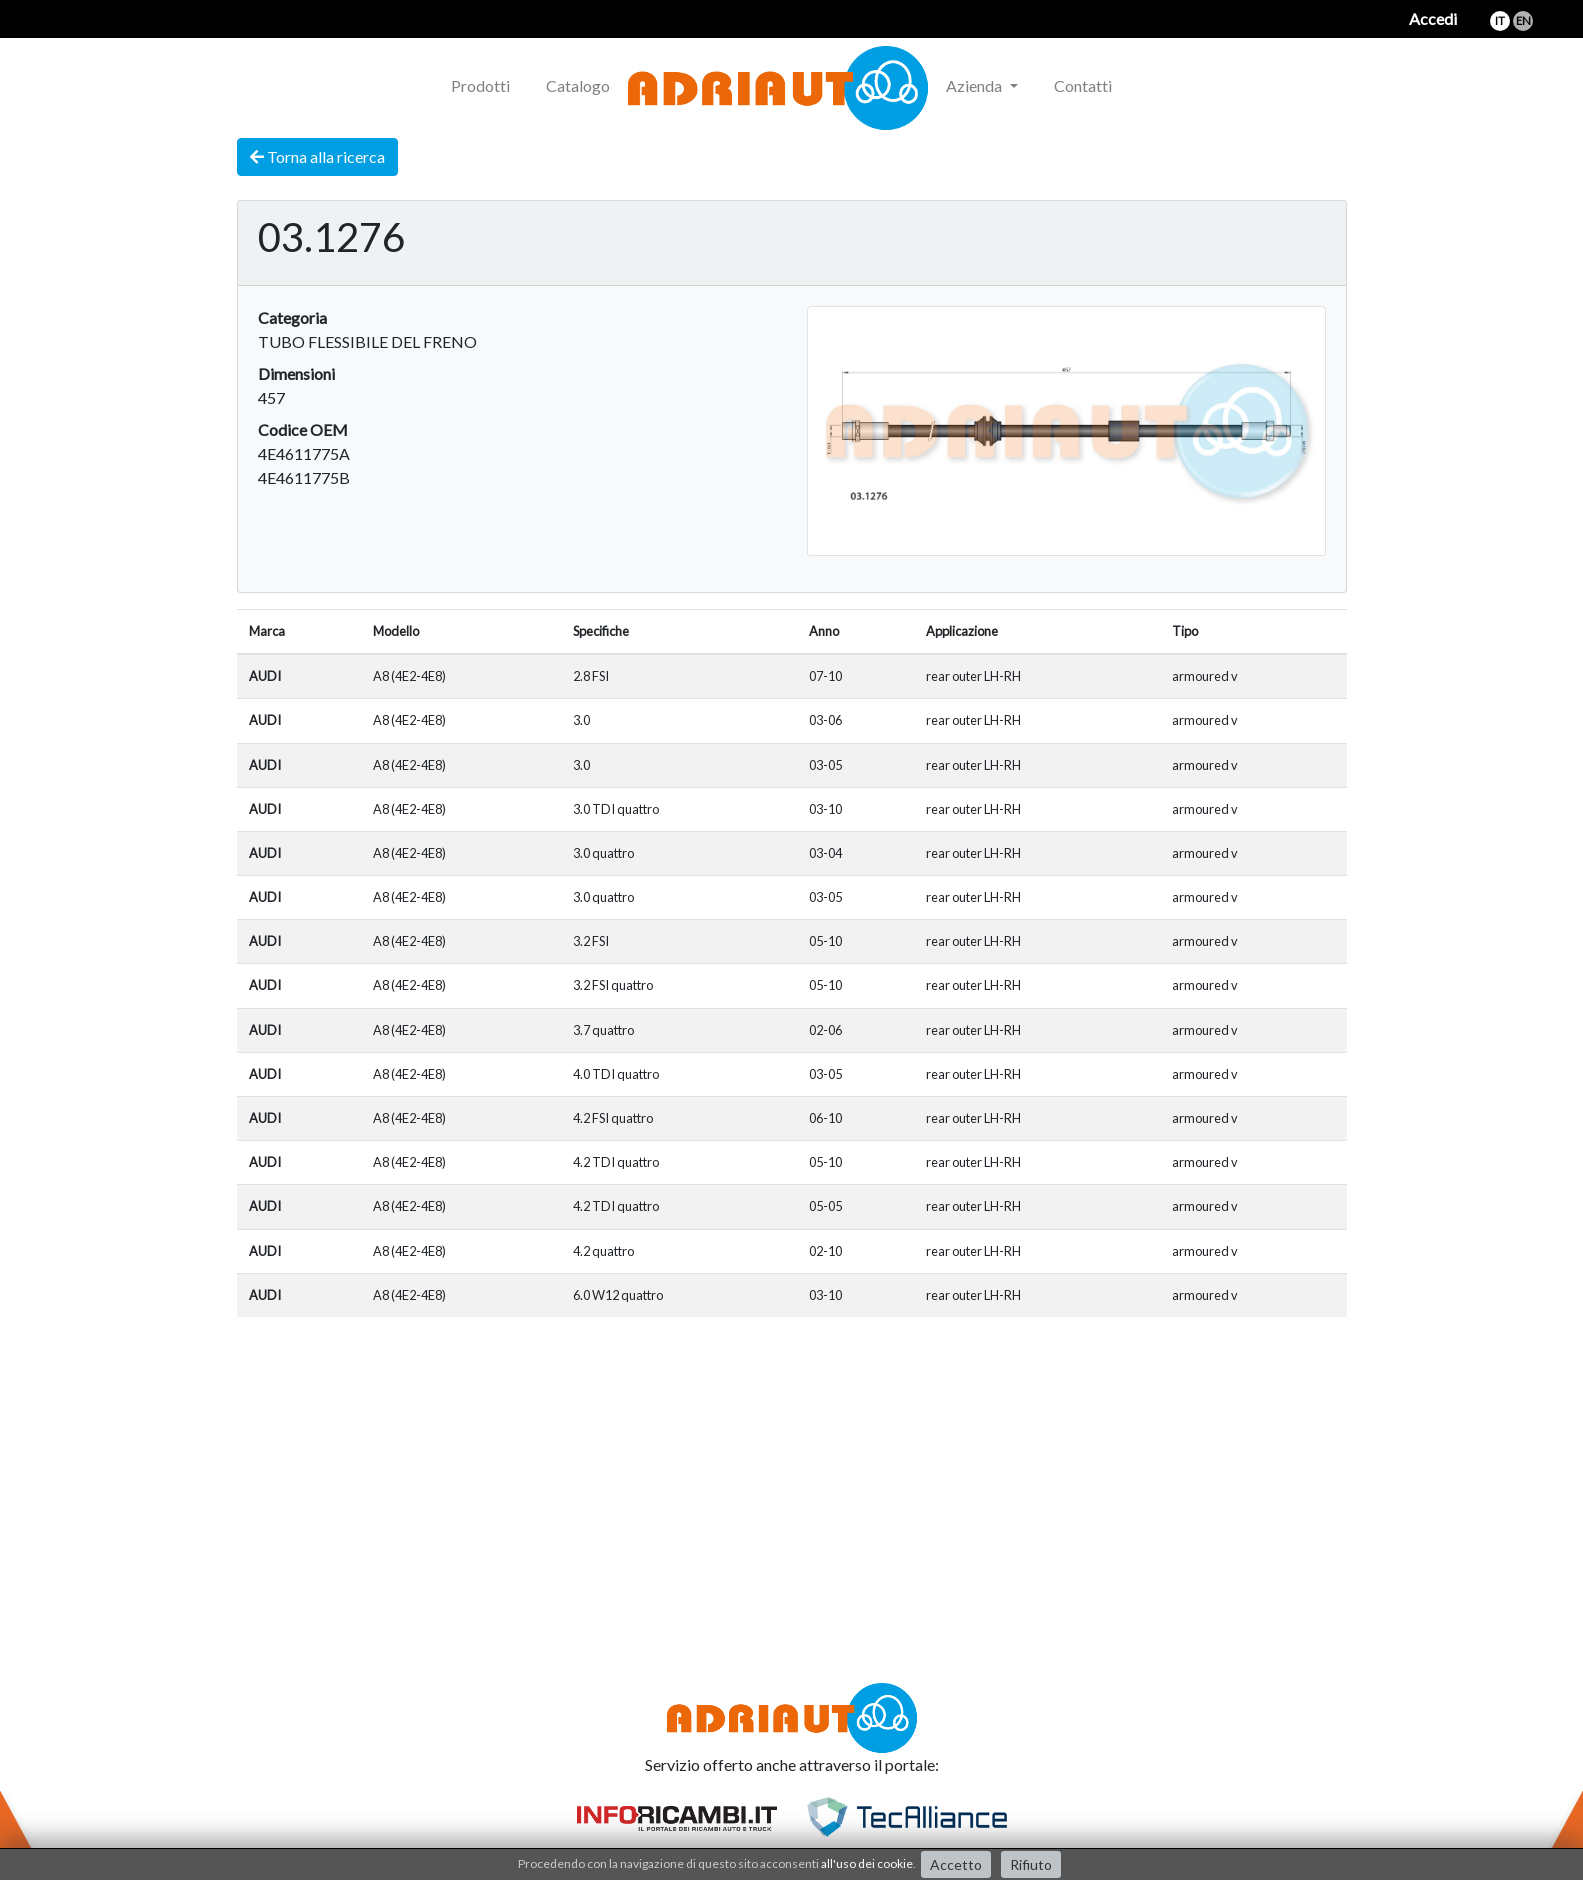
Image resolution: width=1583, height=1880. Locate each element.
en (1523, 20)
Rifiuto (1031, 1864)
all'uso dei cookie (867, 1863)
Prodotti (480, 85)
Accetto (956, 1864)
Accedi (1433, 18)
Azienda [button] (975, 85)
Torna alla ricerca (317, 156)
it (1500, 20)
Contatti (1083, 85)
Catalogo (578, 85)
